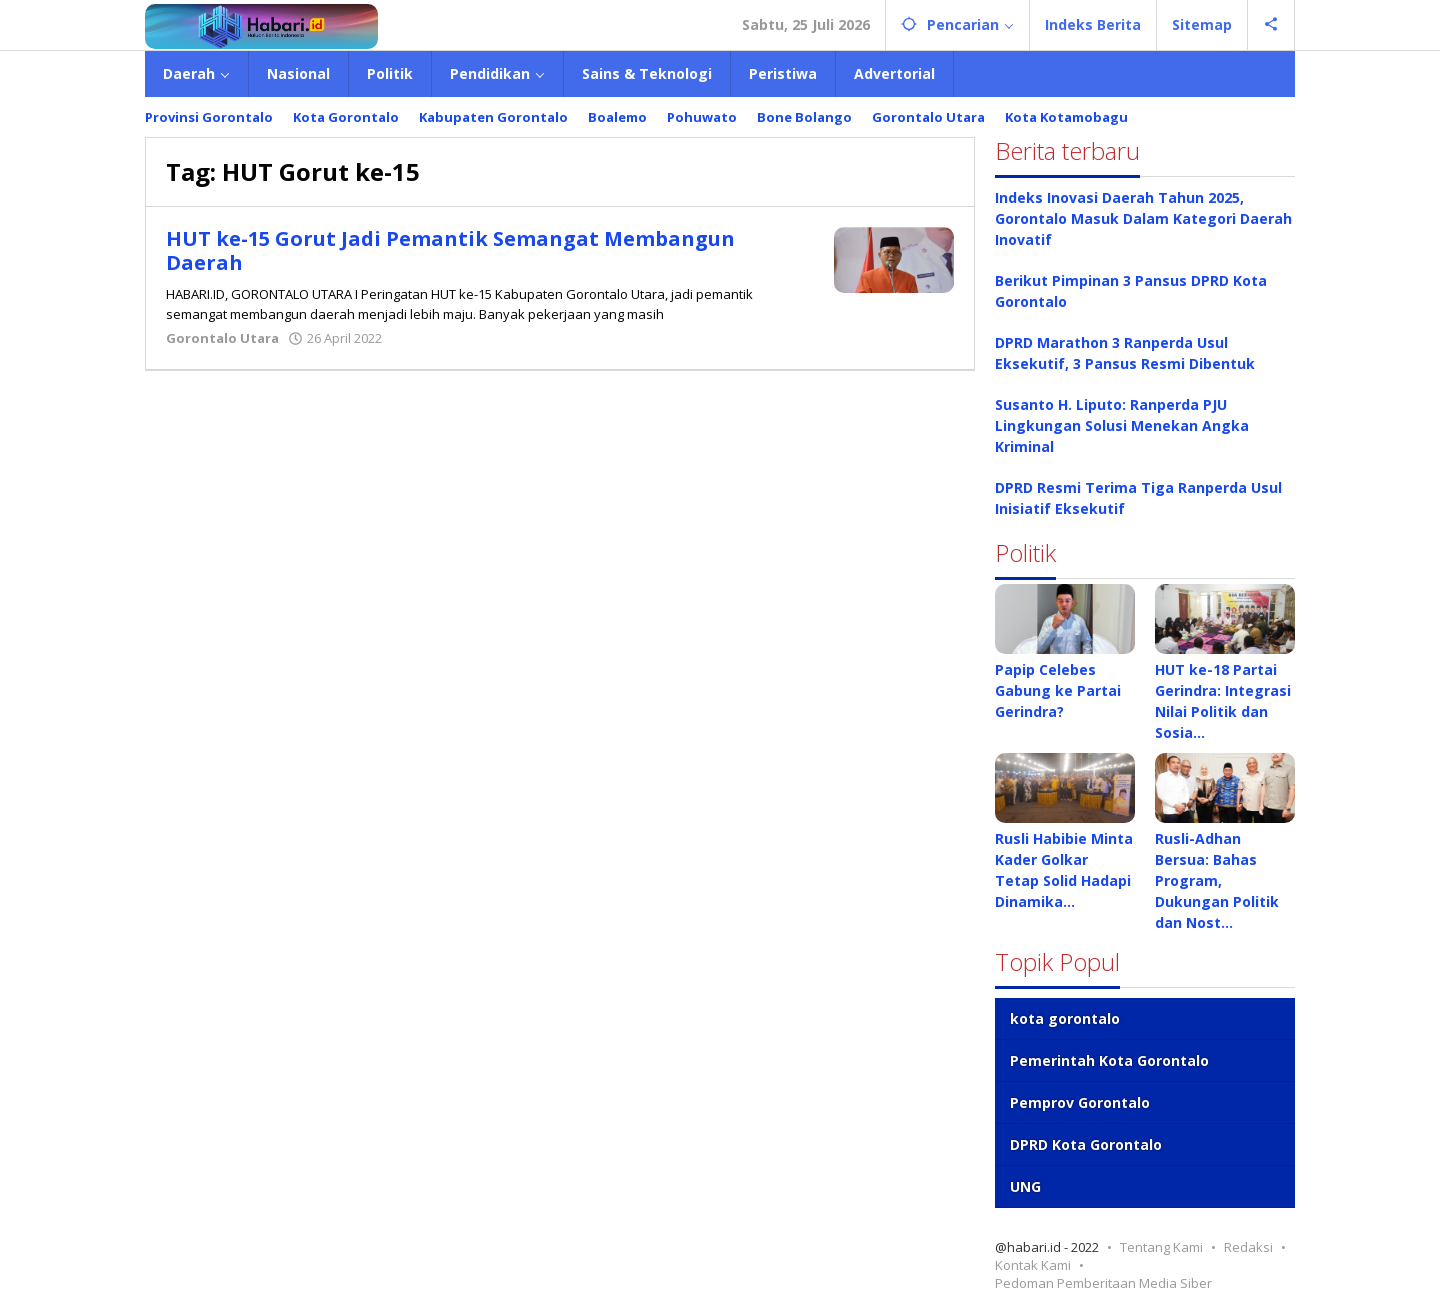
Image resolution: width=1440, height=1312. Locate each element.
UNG (1025, 1186)
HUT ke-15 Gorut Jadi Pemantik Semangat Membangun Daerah (450, 250)
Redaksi (1248, 1247)
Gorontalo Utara (222, 338)
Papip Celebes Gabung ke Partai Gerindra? (1058, 690)
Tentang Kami (1161, 1247)
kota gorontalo (1065, 1018)
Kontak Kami (1033, 1265)
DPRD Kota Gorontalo (1086, 1144)
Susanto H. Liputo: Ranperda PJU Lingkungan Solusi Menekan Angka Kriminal (1122, 425)
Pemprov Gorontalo (1080, 1102)
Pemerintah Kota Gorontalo (1109, 1060)
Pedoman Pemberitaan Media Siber (1103, 1283)
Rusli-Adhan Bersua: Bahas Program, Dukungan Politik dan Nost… (1217, 880)
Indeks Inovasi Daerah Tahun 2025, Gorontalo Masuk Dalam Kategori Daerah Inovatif (1143, 218)
